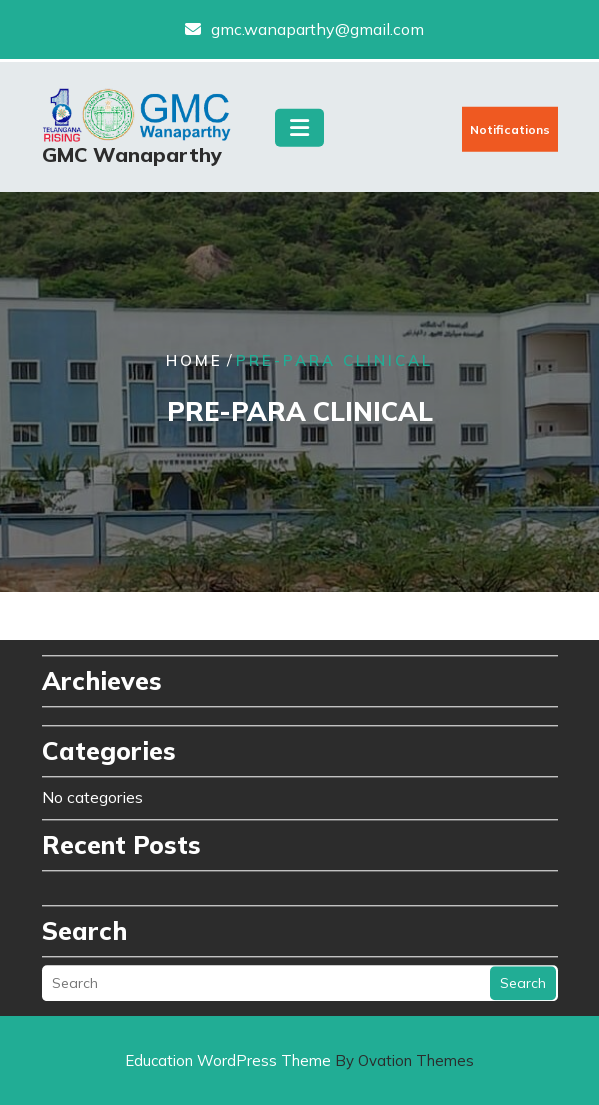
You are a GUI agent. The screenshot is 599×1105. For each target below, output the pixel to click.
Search (523, 970)
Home (194, 361)
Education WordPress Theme (299, 1060)
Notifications (510, 134)
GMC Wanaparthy (132, 159)
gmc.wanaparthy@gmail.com (317, 27)
